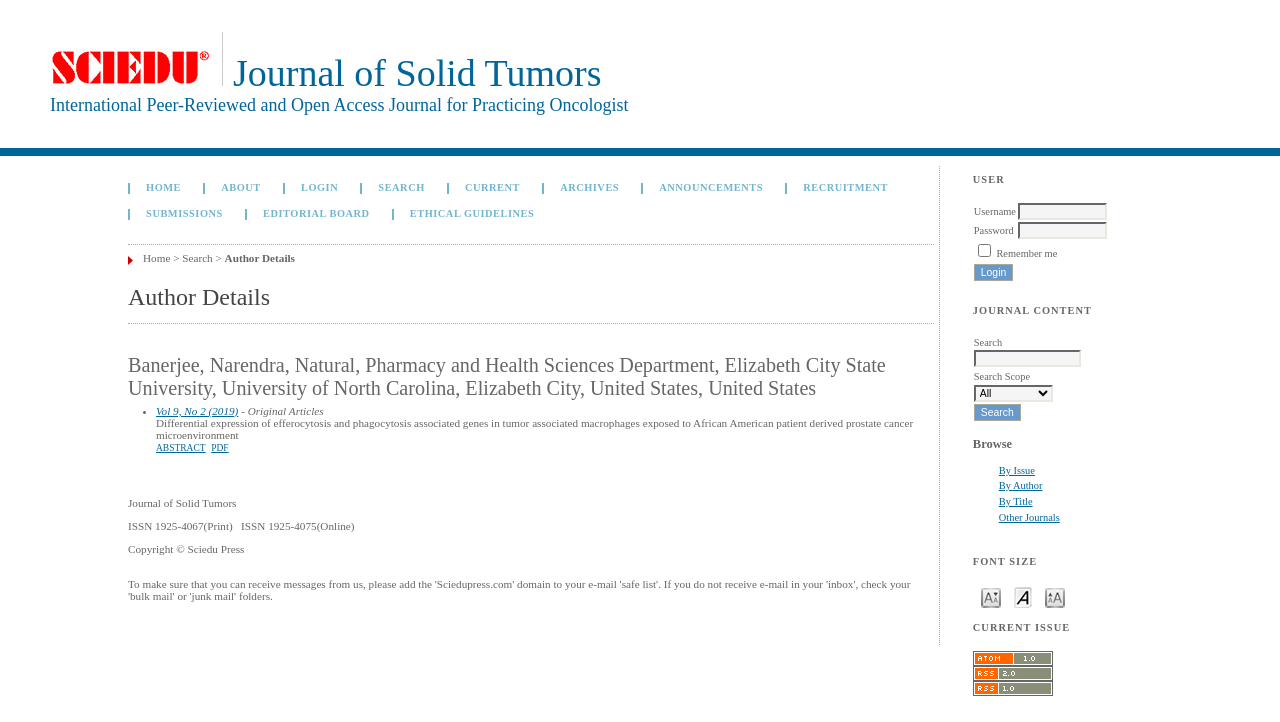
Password (994, 230)
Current (492, 187)
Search (401, 187)
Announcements (711, 187)
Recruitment (845, 187)
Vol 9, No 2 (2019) (197, 411)
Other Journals (1029, 517)
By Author (1021, 485)
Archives (589, 187)
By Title (1016, 501)
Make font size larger (1055, 596)
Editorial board (316, 213)
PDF (219, 448)
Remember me (1026, 253)
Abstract (181, 448)
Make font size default (1023, 596)
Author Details (260, 258)
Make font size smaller (991, 596)
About (241, 187)
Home (163, 187)
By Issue (1017, 470)
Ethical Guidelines (472, 213)
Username (995, 211)
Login (319, 187)
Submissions (184, 213)
